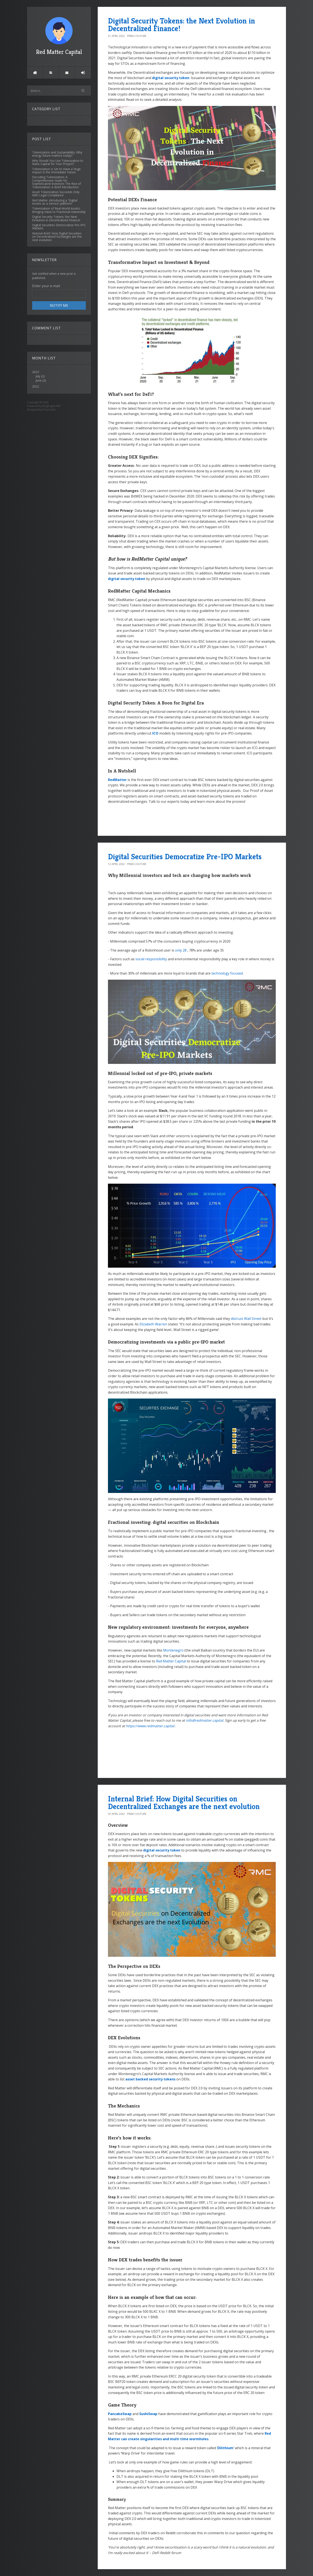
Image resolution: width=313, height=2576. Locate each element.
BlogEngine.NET (51, 406)
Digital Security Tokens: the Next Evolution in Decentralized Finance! (181, 24)
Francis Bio (49, 409)
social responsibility (151, 959)
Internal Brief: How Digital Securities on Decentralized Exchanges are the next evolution (184, 1802)
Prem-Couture (136, 36)
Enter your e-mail (46, 285)
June (39, 380)
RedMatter (117, 779)
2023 (59, 376)
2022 (35, 386)
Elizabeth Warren (153, 1324)
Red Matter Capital (59, 36)
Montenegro (173, 1650)
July (38, 376)
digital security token (170, 77)
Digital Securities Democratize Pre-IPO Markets (185, 856)
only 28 (181, 950)
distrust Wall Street (246, 1318)
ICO (155, 733)
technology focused (227, 973)
